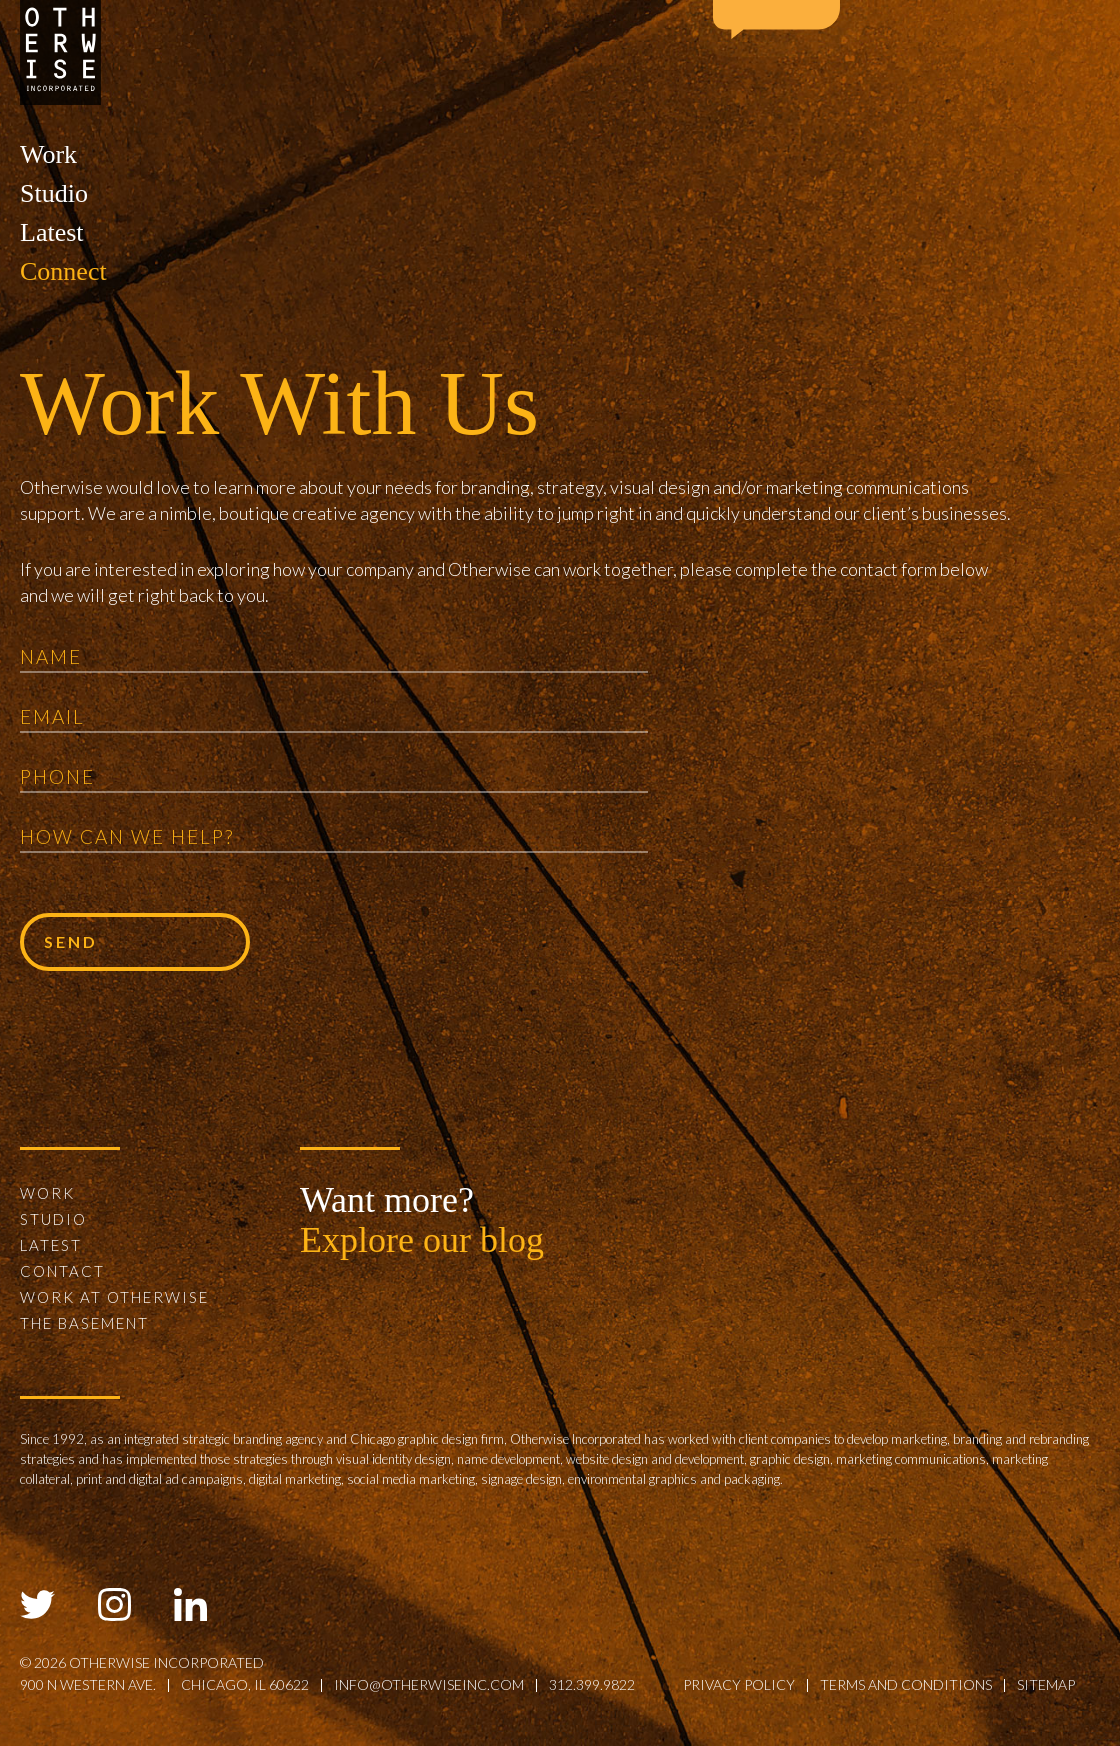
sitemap (1046, 1684)
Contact (62, 1271)
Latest (52, 232)
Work (48, 154)
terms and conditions (906, 1684)
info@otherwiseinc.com (429, 1684)
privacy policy (739, 1684)
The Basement (84, 1323)
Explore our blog (422, 1240)
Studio (54, 193)
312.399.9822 (592, 1684)
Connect (63, 271)
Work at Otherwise (114, 1297)
